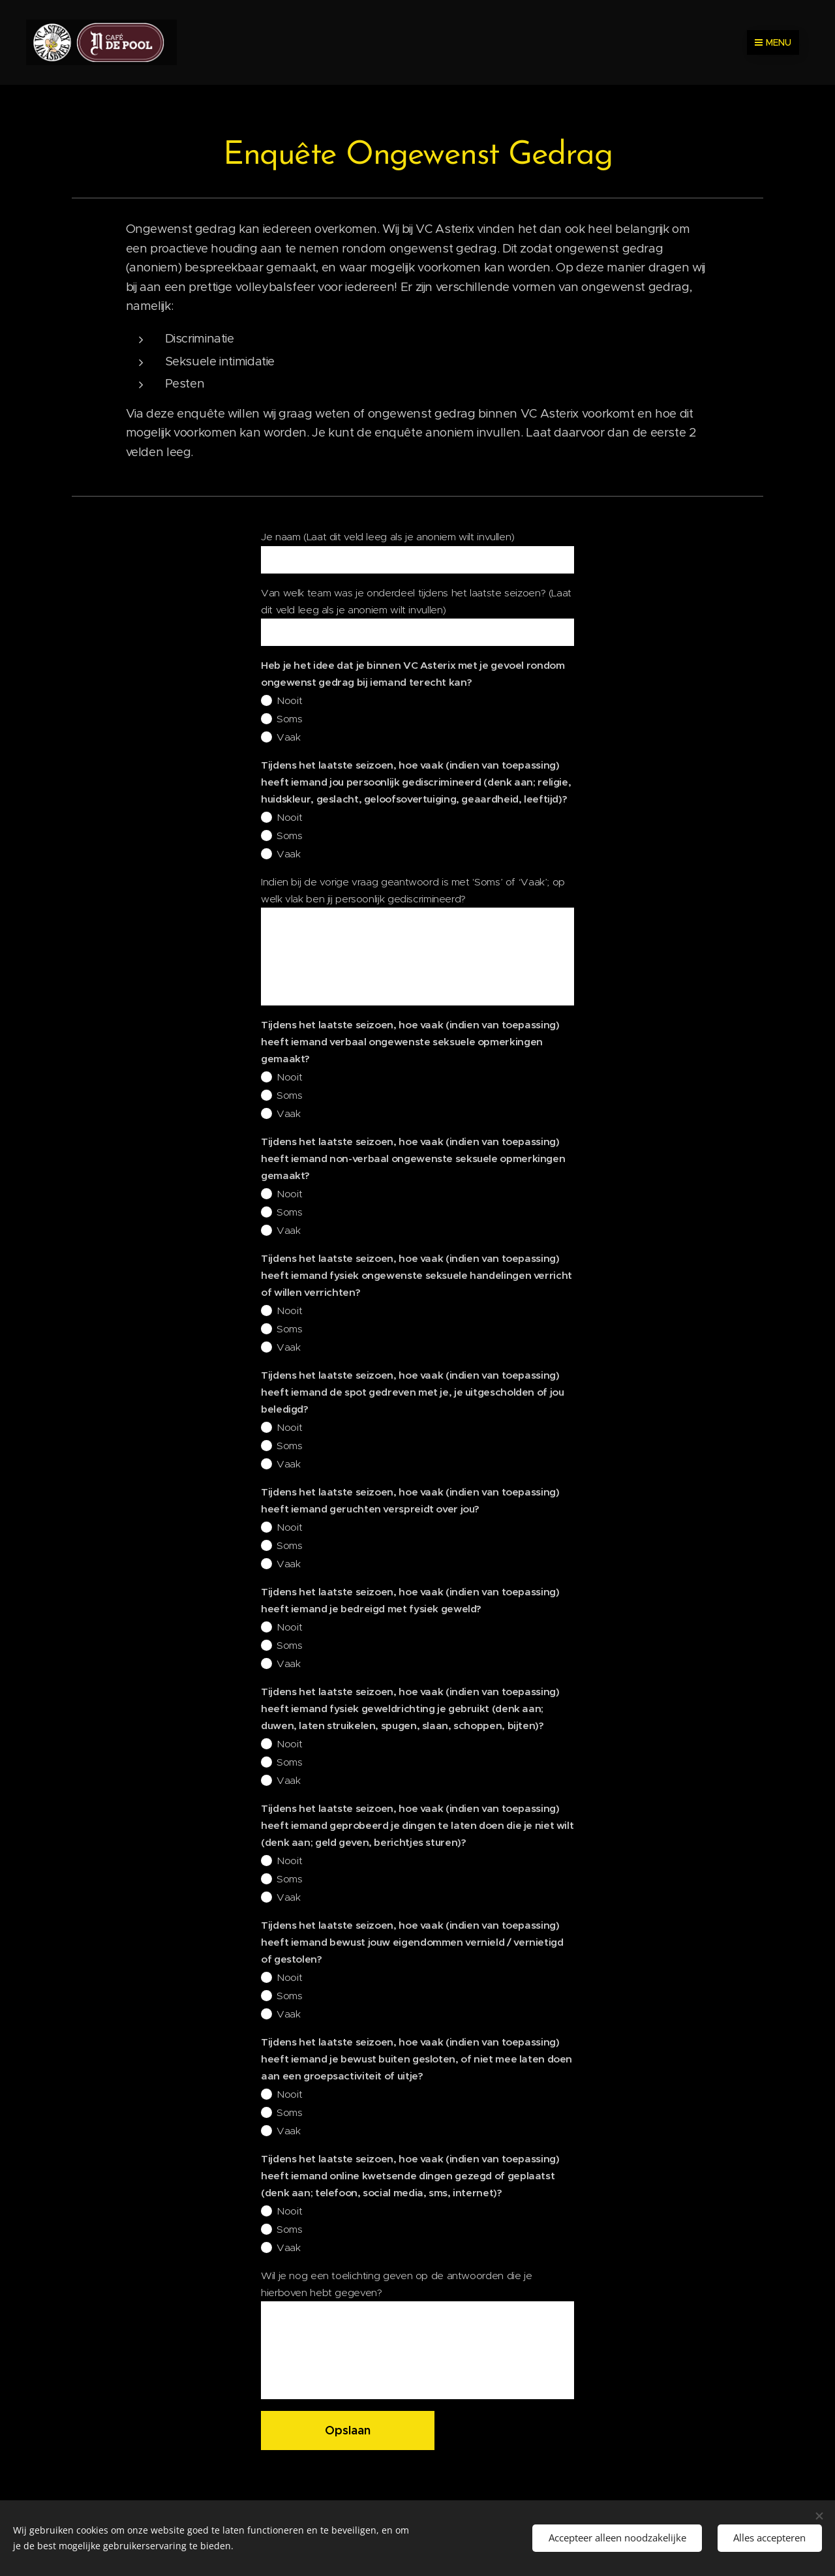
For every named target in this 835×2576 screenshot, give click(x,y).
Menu (773, 42)
